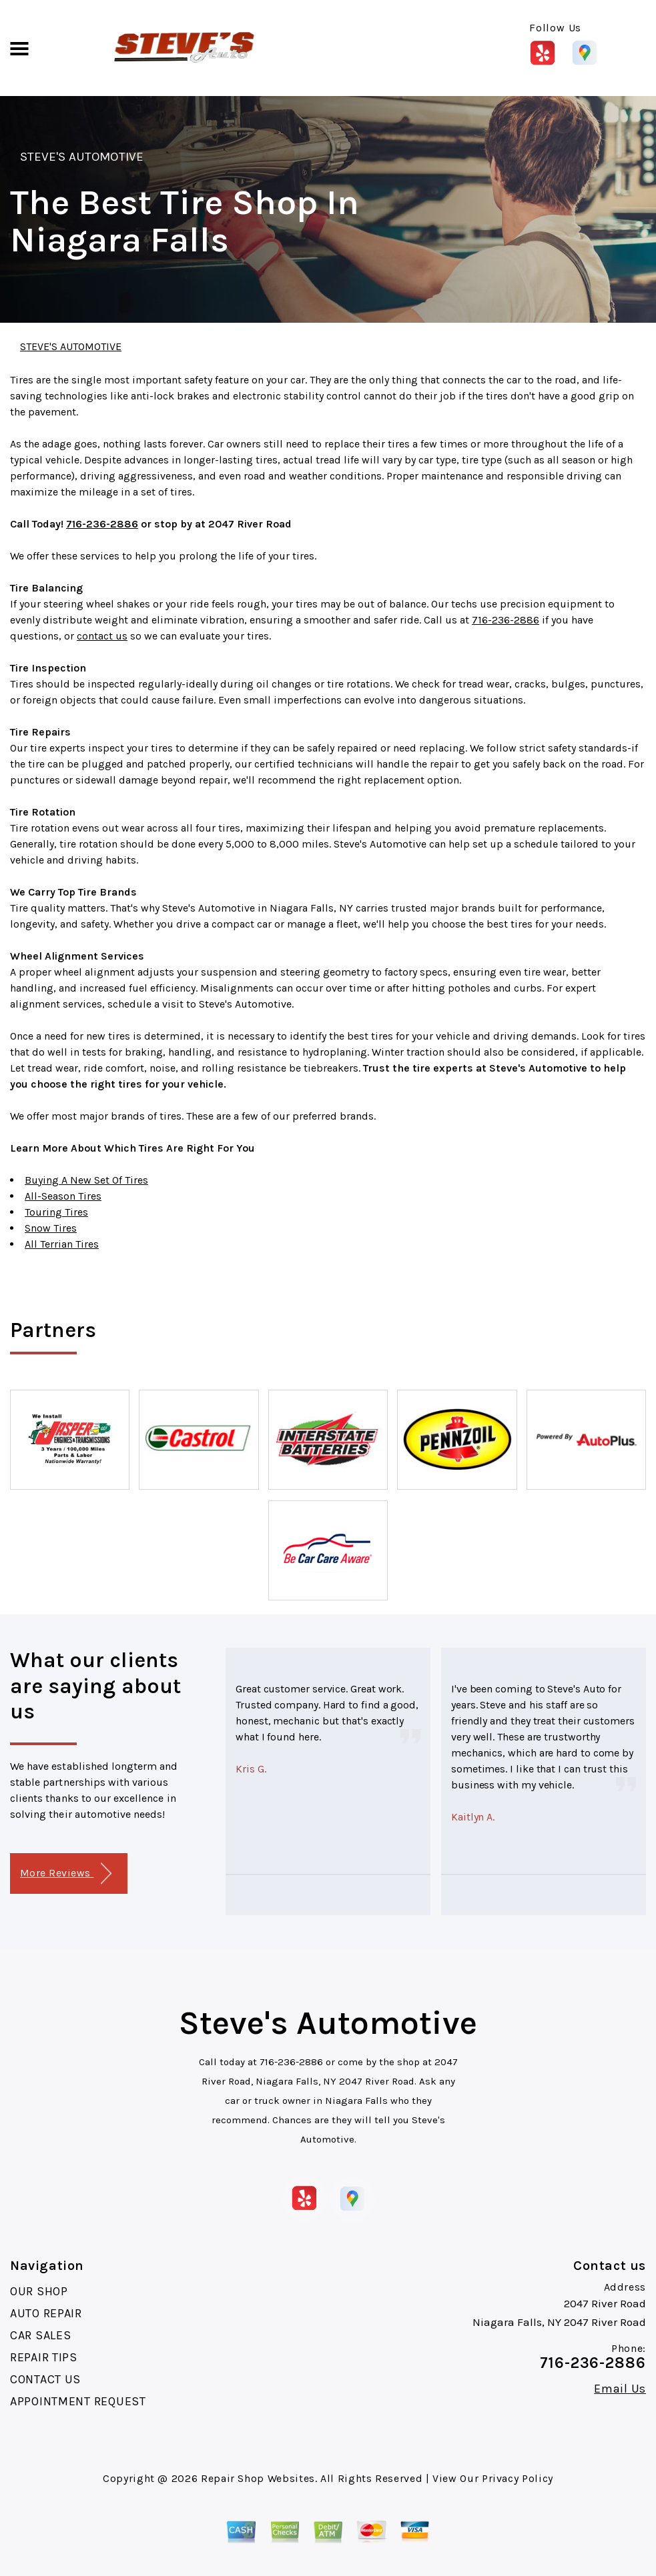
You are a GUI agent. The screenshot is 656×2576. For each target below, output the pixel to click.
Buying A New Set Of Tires (86, 1180)
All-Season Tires (63, 1196)
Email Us (620, 2389)
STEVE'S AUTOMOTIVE (81, 156)
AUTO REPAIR (46, 2313)
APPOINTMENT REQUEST (78, 2401)
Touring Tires (56, 1212)
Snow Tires (51, 1228)
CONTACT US (45, 2379)
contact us (102, 635)
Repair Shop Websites (258, 2478)
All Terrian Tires (62, 1244)
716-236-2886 (102, 523)
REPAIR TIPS (43, 2357)
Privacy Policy (517, 2478)
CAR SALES (40, 2335)
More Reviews (65, 1873)
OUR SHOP (39, 2291)
